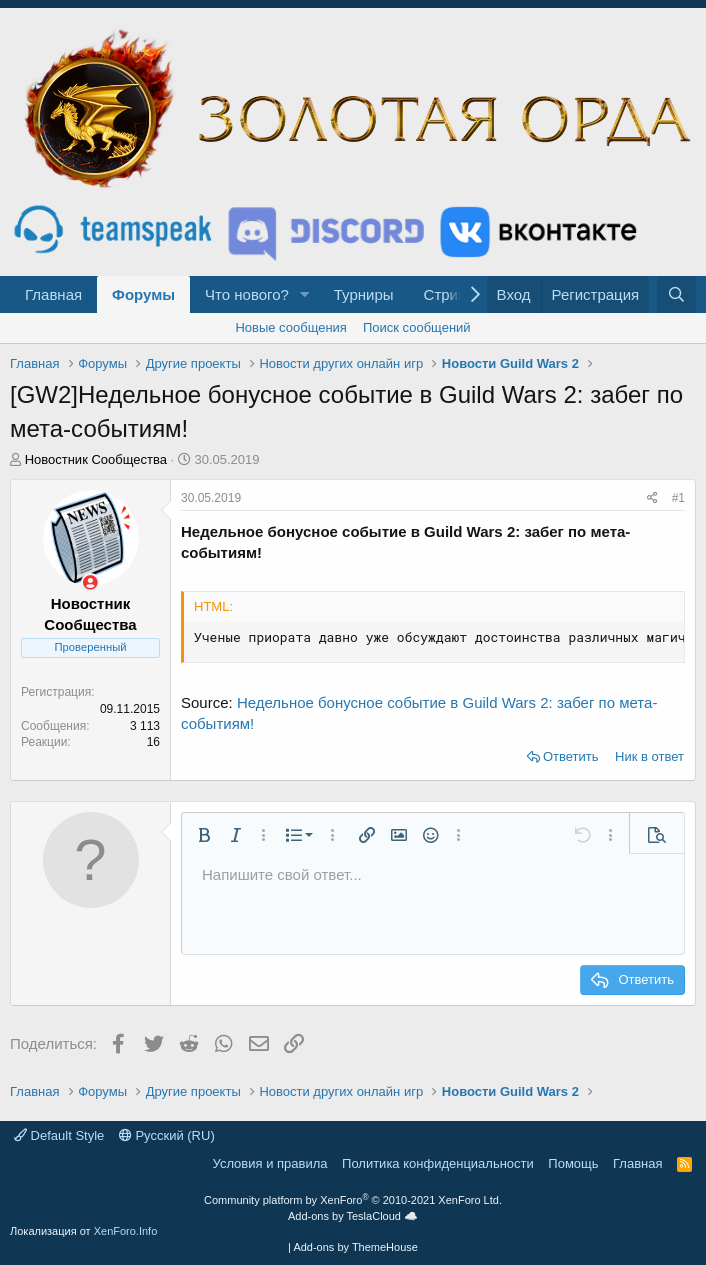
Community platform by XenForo (353, 1200)
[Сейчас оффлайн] (90, 582)
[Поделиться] (652, 498)
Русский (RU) (167, 1135)
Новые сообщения (291, 327)
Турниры (364, 294)
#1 (678, 498)
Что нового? (247, 294)
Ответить (571, 756)
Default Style (59, 1135)
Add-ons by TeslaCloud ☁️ (353, 1216)
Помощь (573, 1163)
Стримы (452, 294)
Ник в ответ (649, 756)
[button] (305, 294)
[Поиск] (676, 294)
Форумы (143, 294)
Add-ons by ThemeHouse (355, 1247)
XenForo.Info (126, 1231)
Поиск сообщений (417, 327)
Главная (53, 294)
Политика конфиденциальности (438, 1163)
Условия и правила (270, 1163)
